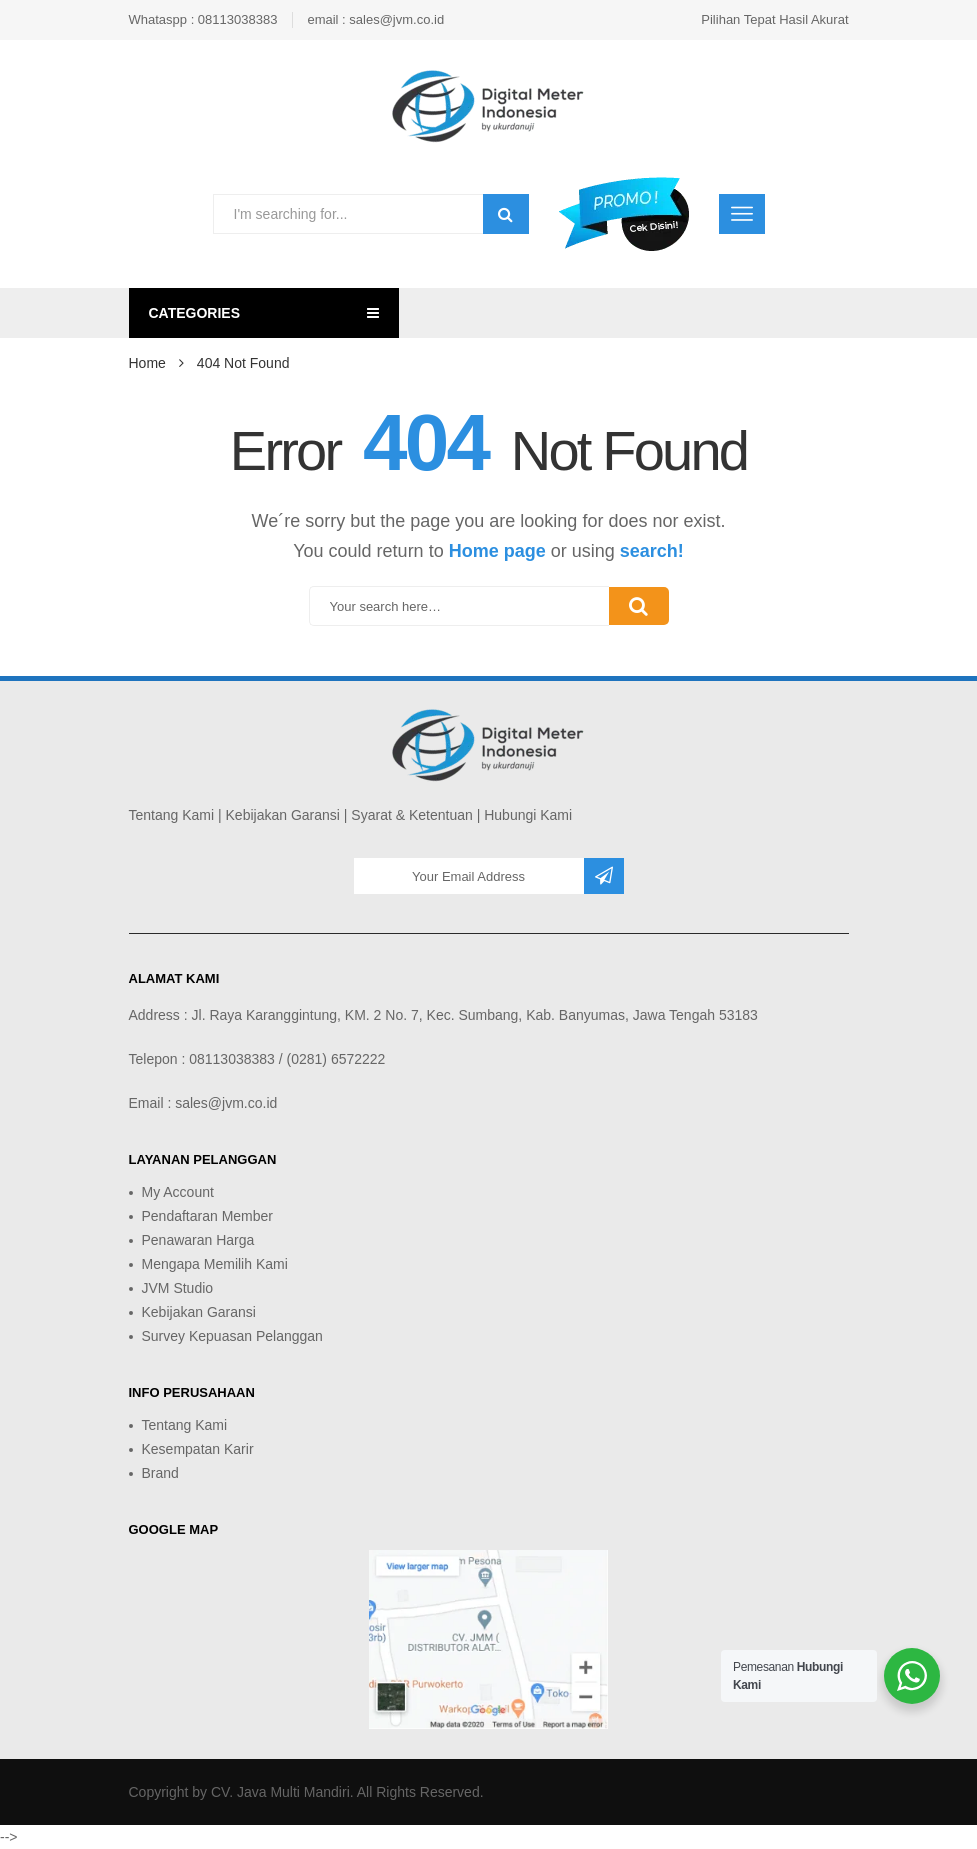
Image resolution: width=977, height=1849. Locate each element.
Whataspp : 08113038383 (203, 19)
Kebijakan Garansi (283, 815)
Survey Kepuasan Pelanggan (232, 1336)
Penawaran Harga (198, 1240)
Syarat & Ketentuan (411, 815)
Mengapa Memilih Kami (215, 1264)
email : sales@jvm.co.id (375, 19)
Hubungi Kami (528, 815)
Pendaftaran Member (208, 1216)
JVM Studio (178, 1288)
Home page (497, 551)
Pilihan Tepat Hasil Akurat (774, 19)
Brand (160, 1473)
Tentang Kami (172, 815)
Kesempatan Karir (198, 1449)
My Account (178, 1192)
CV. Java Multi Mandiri (280, 1792)
